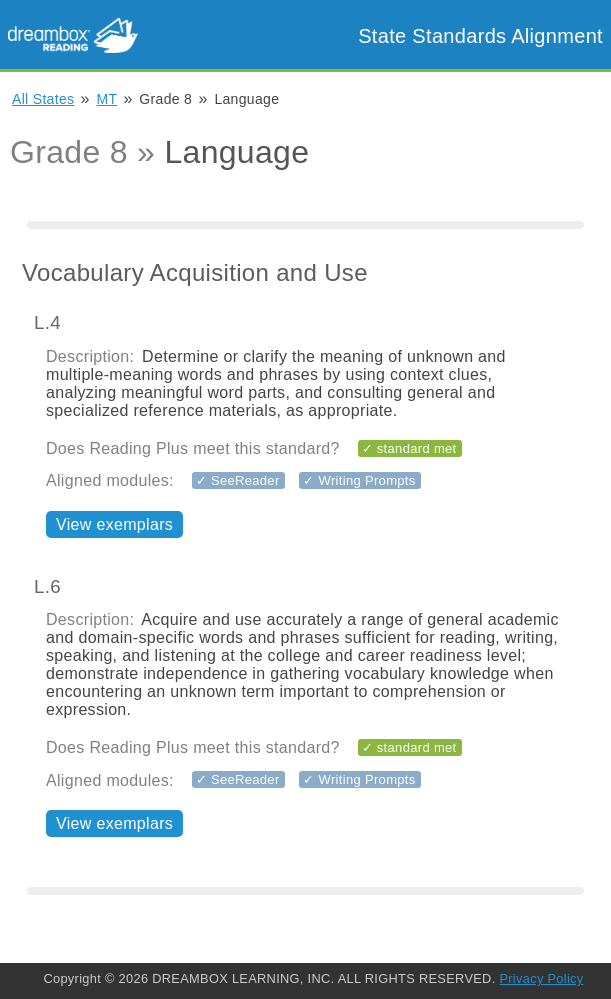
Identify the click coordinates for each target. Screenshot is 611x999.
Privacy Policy (541, 978)
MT (107, 99)
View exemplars (114, 524)
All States (43, 99)
